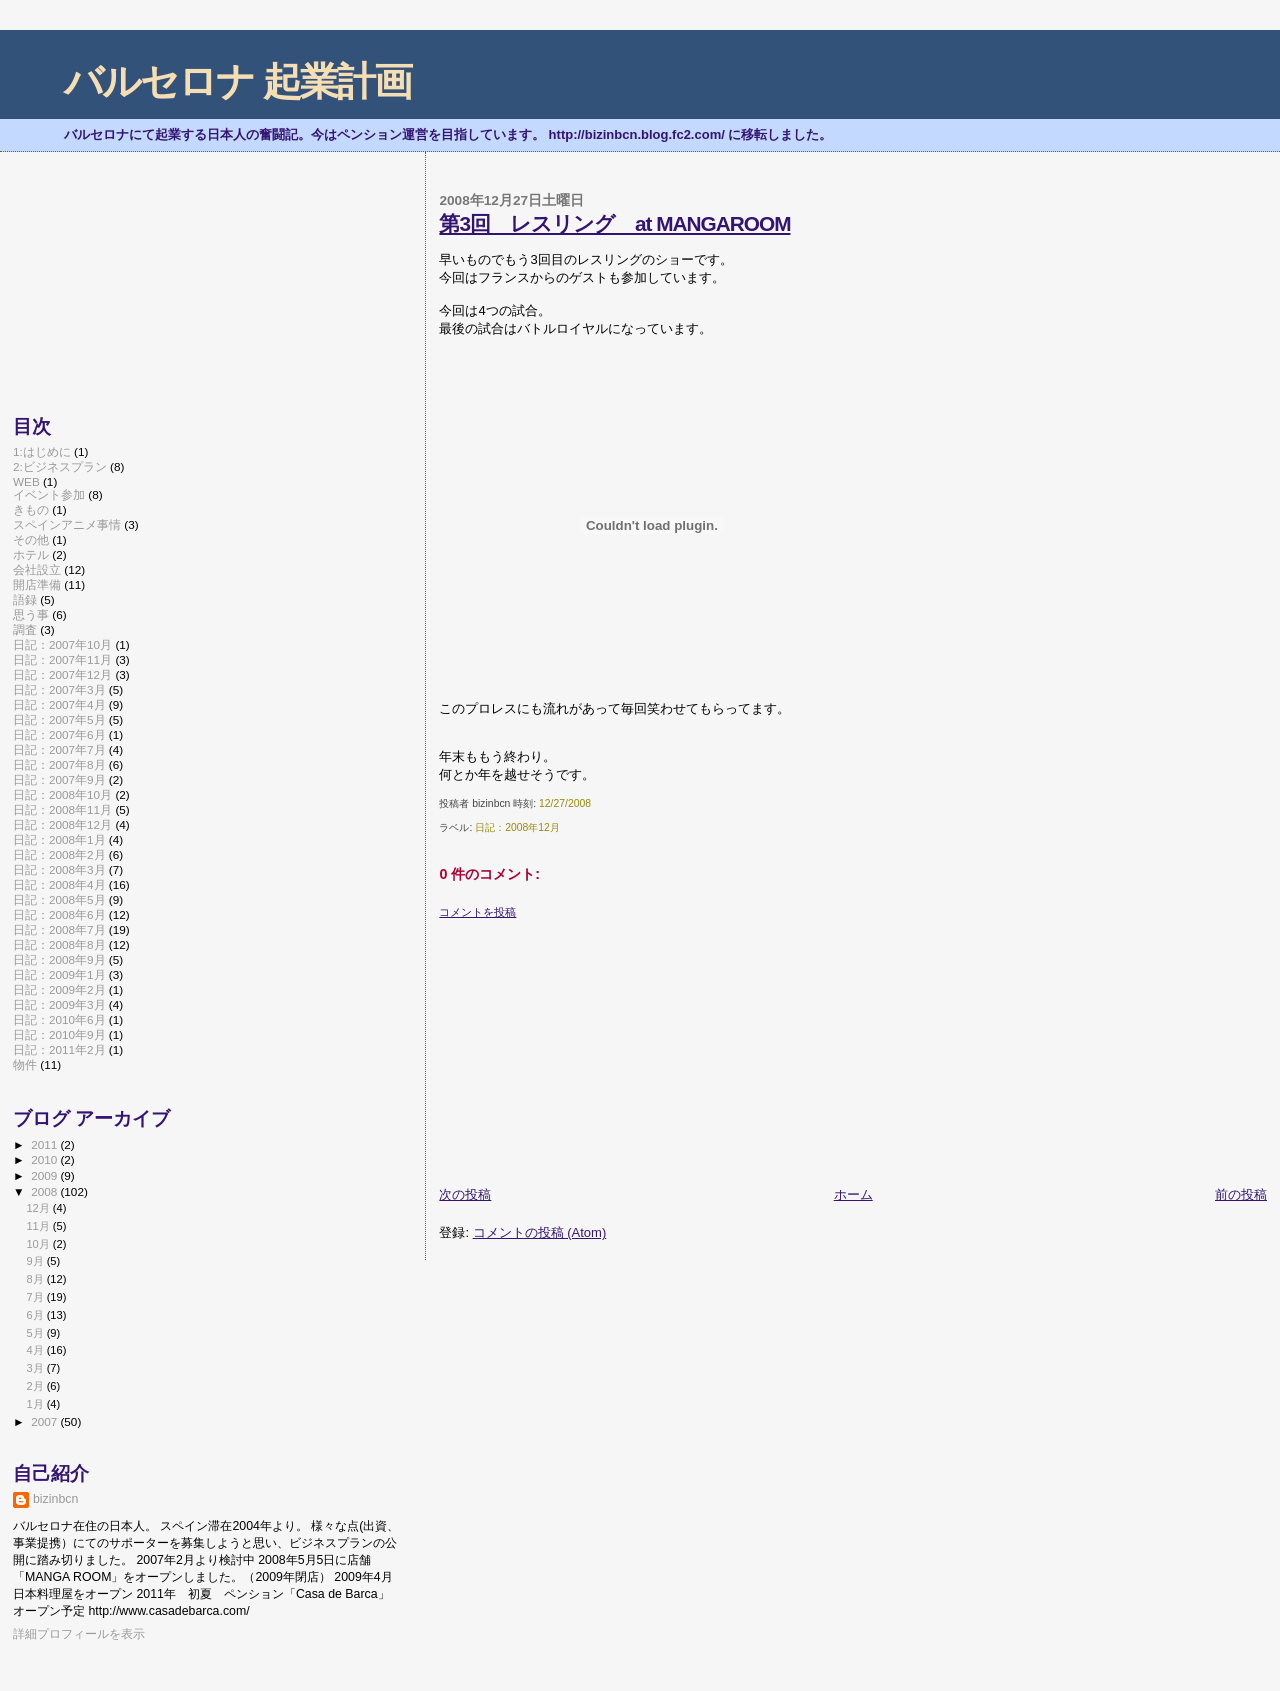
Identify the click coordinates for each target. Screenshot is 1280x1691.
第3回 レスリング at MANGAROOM (614, 223)
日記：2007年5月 (59, 719)
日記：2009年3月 (59, 1004)
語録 (25, 599)
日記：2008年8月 (59, 944)
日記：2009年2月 (59, 989)
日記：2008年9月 (59, 959)
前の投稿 (1241, 1194)
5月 (36, 1333)
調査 (25, 629)
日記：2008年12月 (517, 827)
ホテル (31, 554)
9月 (36, 1261)
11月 (39, 1226)
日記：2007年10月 (62, 644)
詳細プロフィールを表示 (79, 1634)
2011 (45, 1144)
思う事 (31, 614)
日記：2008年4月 (59, 884)
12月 (39, 1208)
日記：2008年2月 (59, 854)
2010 (45, 1159)
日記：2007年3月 (59, 689)
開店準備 (37, 584)
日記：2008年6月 (59, 914)
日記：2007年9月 (59, 779)
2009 (45, 1175)
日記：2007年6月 (59, 734)
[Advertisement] (589, 1045)
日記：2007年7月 (59, 749)
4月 (36, 1350)
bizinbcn (55, 1499)
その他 (31, 539)
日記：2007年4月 (59, 704)
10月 (39, 1244)
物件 (25, 1064)
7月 (36, 1297)
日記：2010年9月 (59, 1034)
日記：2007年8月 (59, 764)
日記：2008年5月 (59, 899)
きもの (31, 509)
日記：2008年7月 (59, 929)
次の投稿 (465, 1194)
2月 (36, 1386)
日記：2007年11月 (62, 659)
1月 (36, 1404)
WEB (26, 481)
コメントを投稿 (477, 912)
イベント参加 (49, 494)
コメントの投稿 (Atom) (540, 1232)
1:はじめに (42, 451)
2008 (45, 1191)
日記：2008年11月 (62, 809)
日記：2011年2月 (59, 1049)
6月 (36, 1315)
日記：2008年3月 (59, 869)
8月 (36, 1279)
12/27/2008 (565, 803)
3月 (36, 1368)
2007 (45, 1421)
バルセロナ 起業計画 (237, 81)
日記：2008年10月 (62, 794)
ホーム (853, 1194)
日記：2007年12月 (62, 674)
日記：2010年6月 (59, 1019)
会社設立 (37, 569)
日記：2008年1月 (59, 839)
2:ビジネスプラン (60, 466)
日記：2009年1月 (59, 974)
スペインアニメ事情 (67, 524)
